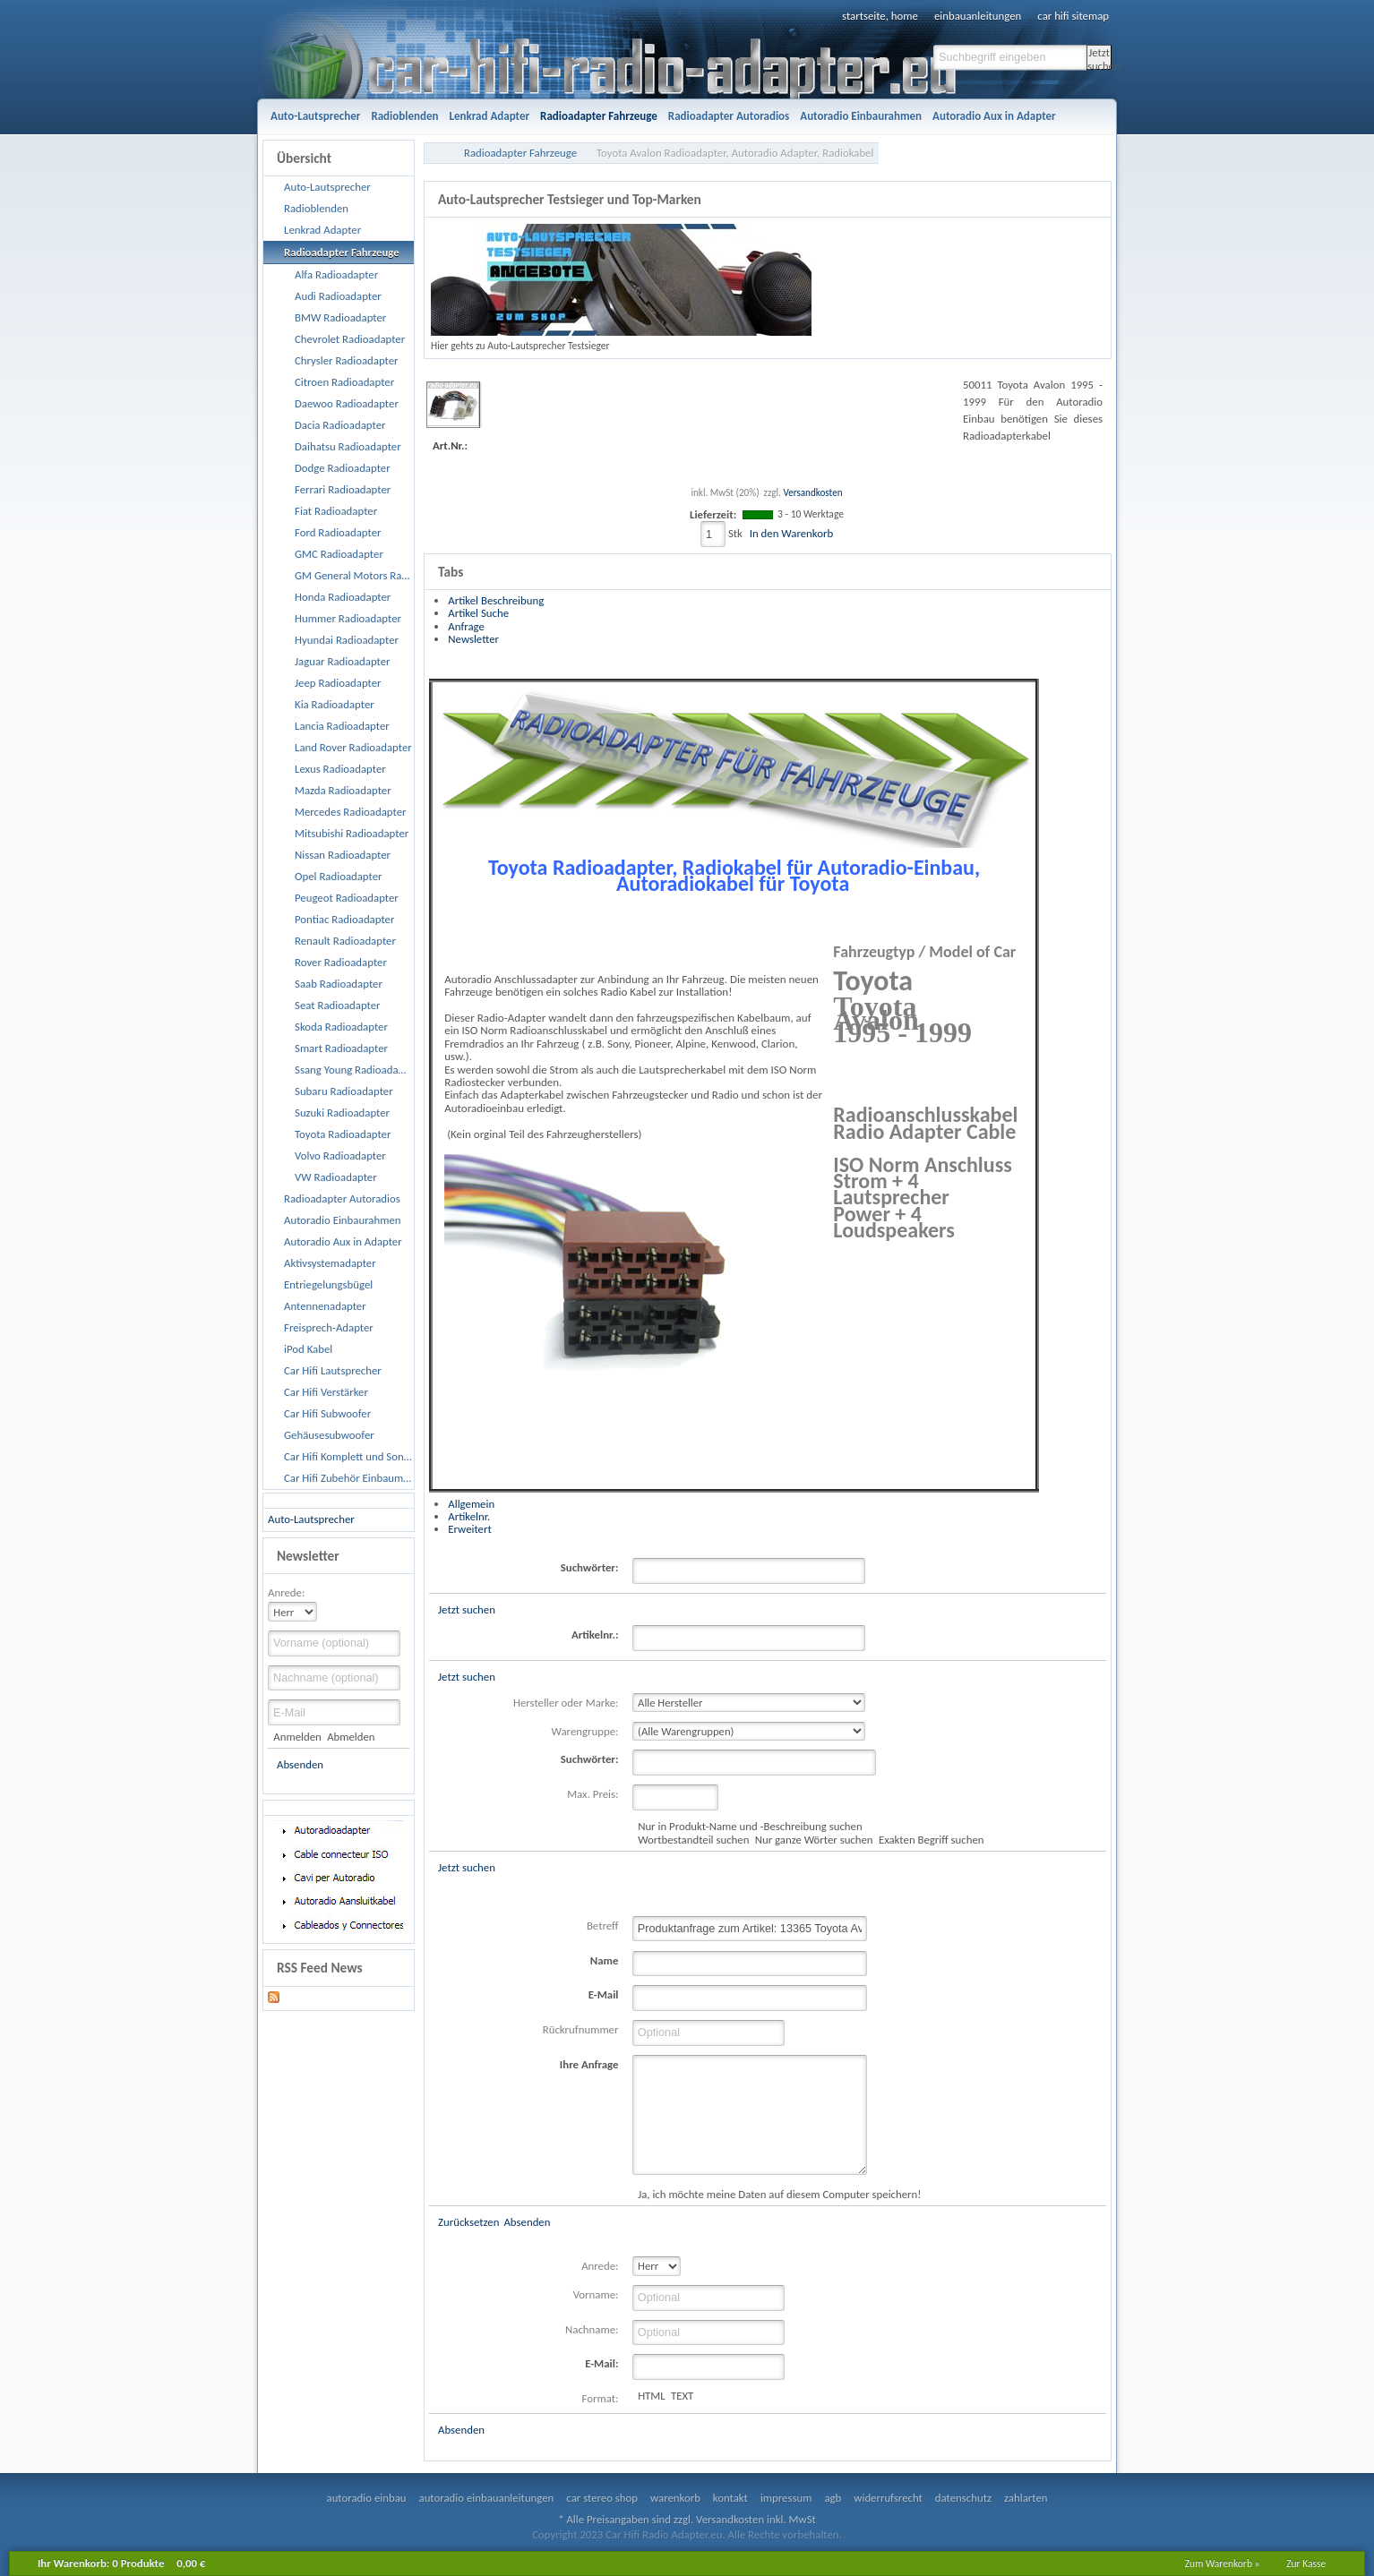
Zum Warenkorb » (1222, 2563)
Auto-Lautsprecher (311, 1519)
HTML (652, 2395)
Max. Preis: (592, 1794)
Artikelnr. (469, 1516)
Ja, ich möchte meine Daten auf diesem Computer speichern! (779, 2194)
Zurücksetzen (468, 2222)
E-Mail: (601, 2363)
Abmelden (350, 1736)
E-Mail (603, 1994)
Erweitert (469, 1529)
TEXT (682, 2395)
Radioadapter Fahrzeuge (520, 152)
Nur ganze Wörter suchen (814, 1839)
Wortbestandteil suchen (693, 1839)
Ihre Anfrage (589, 2064)
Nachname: (591, 2329)
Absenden (300, 1764)
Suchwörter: (590, 1567)
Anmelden (297, 1736)
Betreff (603, 1925)
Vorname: (596, 2294)
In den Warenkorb (791, 533)
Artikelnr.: (594, 1634)
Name (604, 1960)
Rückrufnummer (581, 2029)
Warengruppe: (585, 1731)
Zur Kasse (1306, 2563)
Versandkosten (812, 492)
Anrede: (286, 1592)
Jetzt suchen (1099, 58)
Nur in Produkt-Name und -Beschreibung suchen (750, 1826)
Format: (600, 2398)
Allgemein (471, 1504)
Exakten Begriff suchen (931, 1839)
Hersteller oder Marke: (565, 1702)
